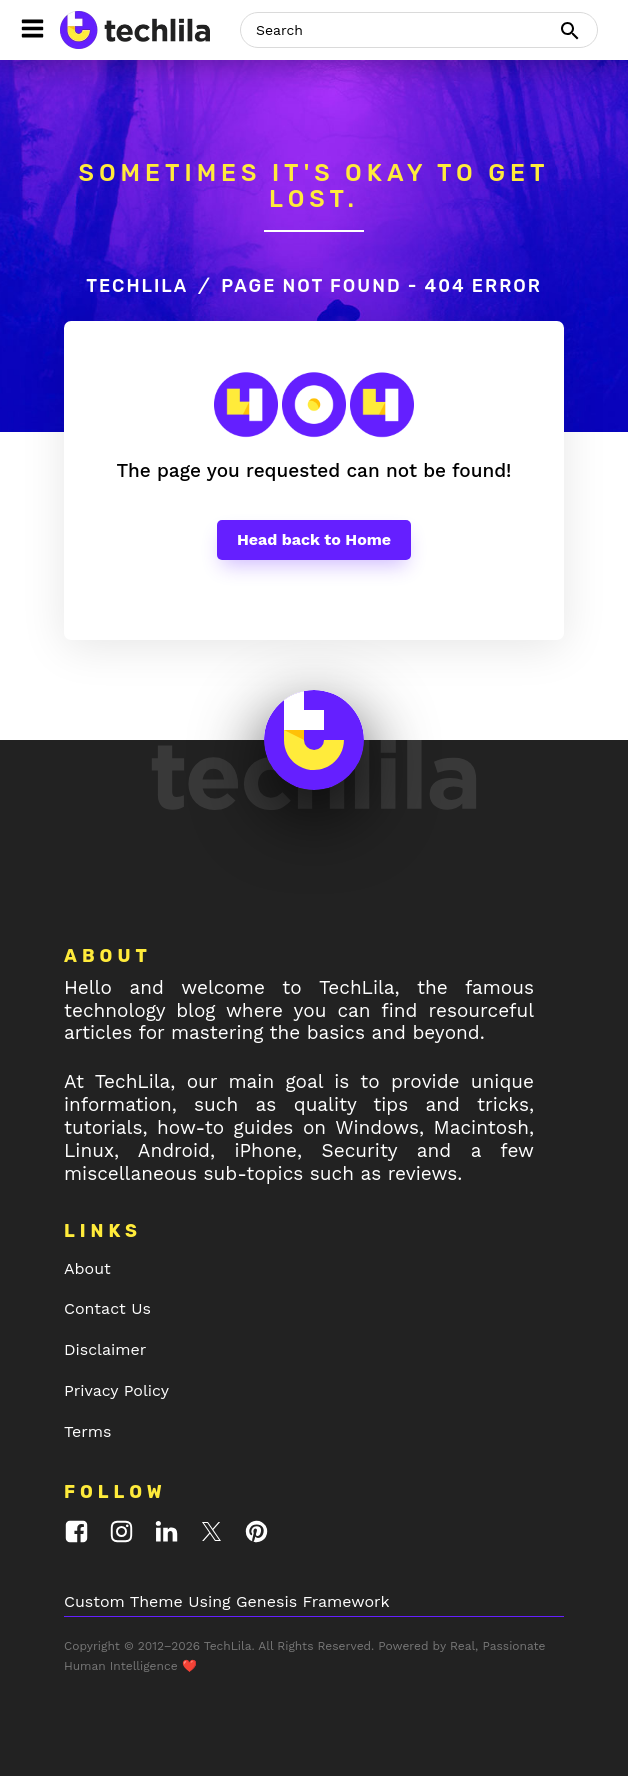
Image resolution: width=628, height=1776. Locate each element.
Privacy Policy (116, 1390)
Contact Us (107, 1308)
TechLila (137, 286)
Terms (87, 1431)
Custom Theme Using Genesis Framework (227, 1601)
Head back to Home (314, 539)
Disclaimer (105, 1349)
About (87, 1268)
